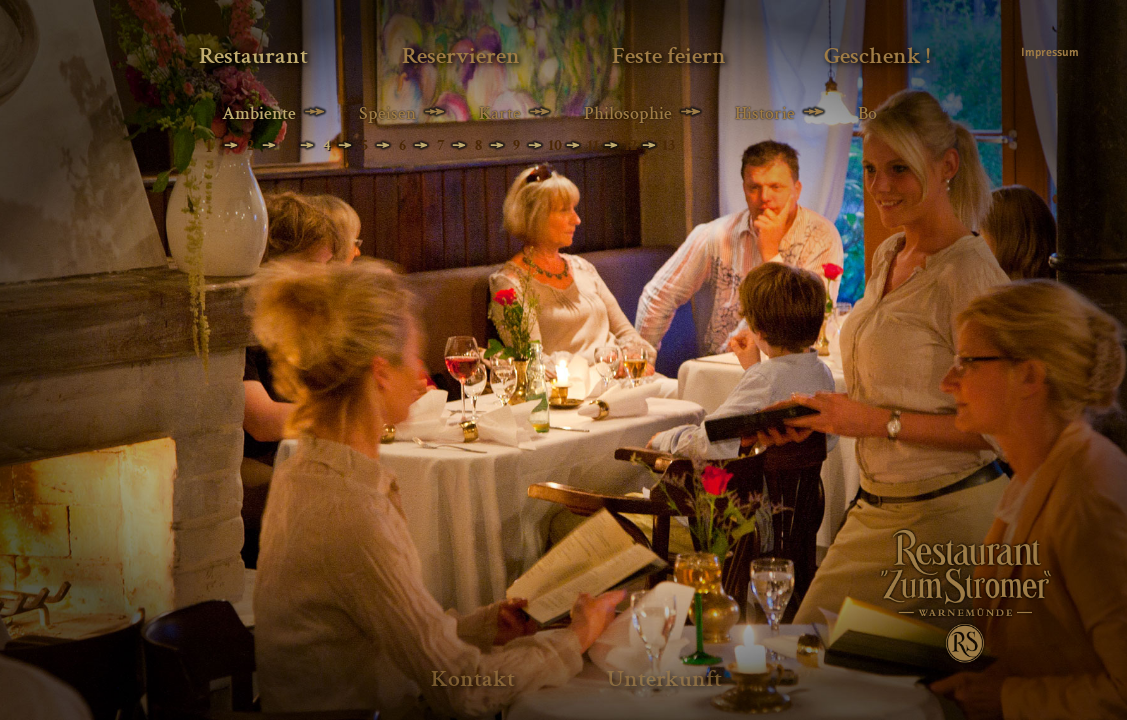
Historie (765, 113)
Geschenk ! (877, 55)
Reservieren (461, 55)
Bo (867, 113)
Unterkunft (664, 678)
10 (555, 145)
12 (630, 145)
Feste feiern (669, 55)
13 (668, 145)
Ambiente (259, 113)
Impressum (1048, 52)
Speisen (387, 113)
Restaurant (253, 55)
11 (593, 145)
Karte (500, 113)
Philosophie (628, 113)
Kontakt (473, 678)
